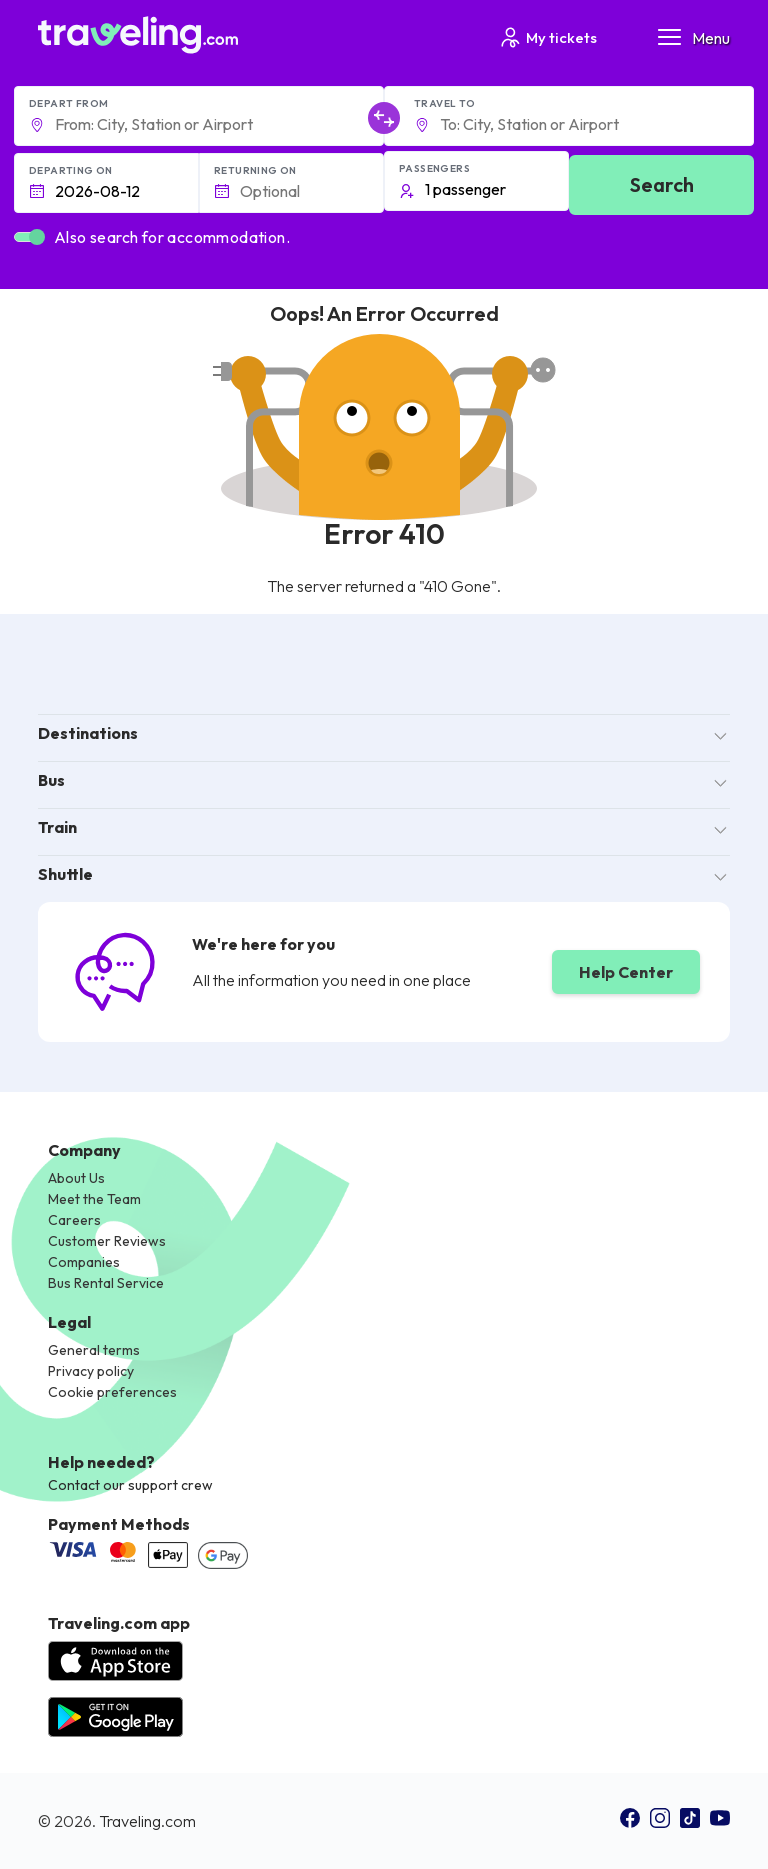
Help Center (626, 972)
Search (662, 184)
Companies (84, 1262)
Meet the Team (94, 1199)
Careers (74, 1220)
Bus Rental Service (106, 1283)
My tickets (547, 37)
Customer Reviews (107, 1241)
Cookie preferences (112, 1392)
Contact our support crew (130, 1485)
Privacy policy (91, 1371)
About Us (76, 1178)
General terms (94, 1350)
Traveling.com (147, 1821)
